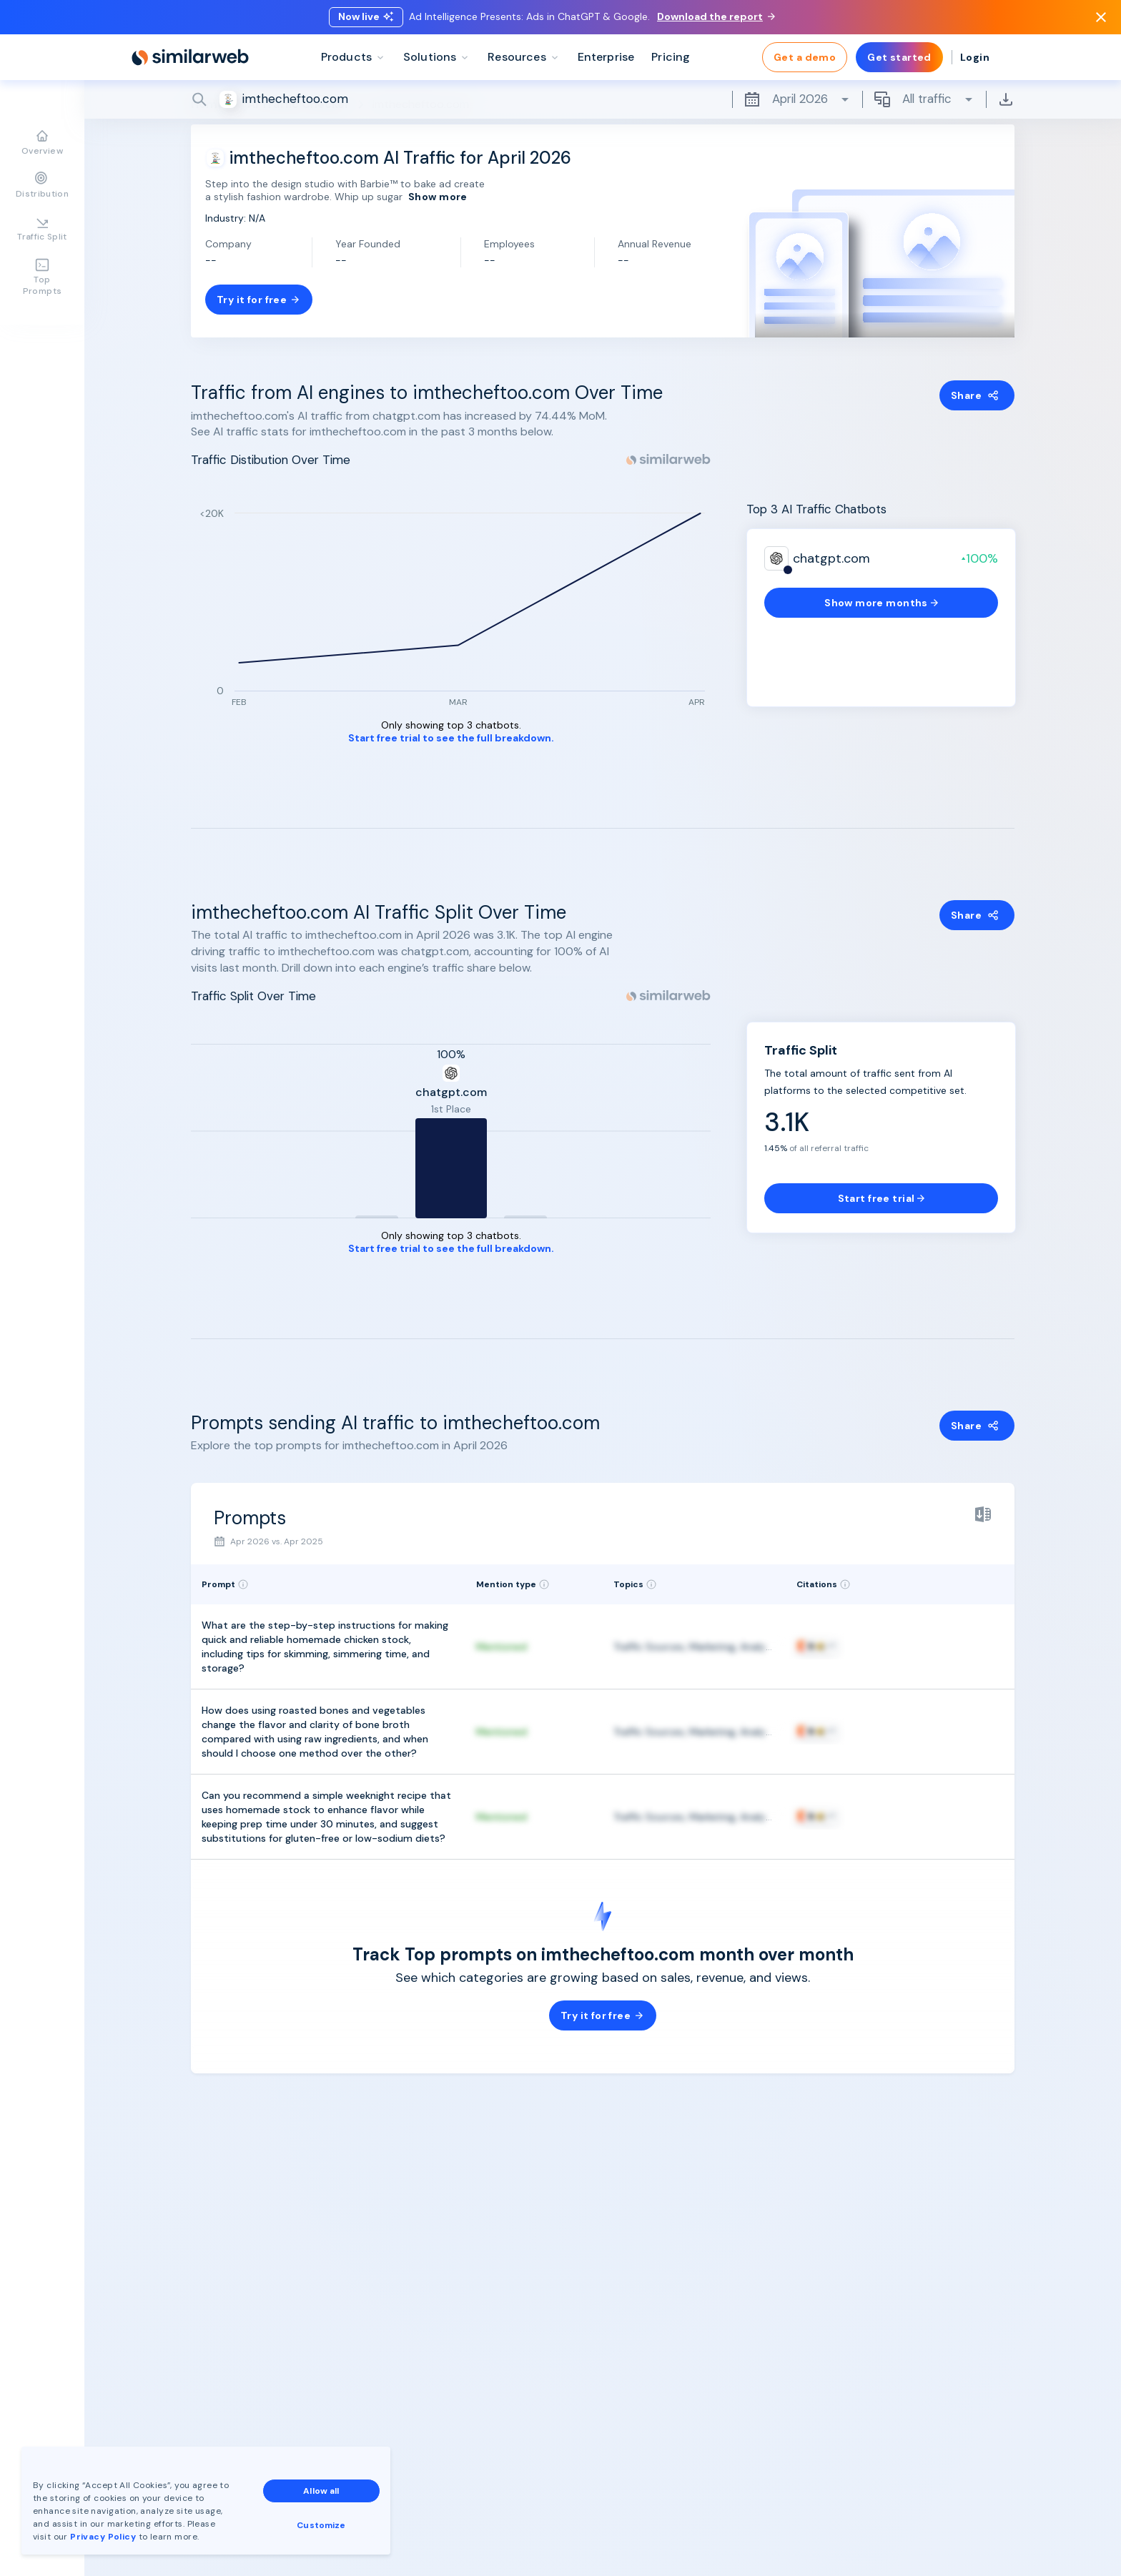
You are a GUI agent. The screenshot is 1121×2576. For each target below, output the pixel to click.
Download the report (716, 16)
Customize (321, 2525)
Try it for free (259, 299)
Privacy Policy (103, 2536)
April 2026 (797, 99)
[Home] (190, 57)
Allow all (321, 2491)
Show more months (881, 602)
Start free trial (881, 1198)
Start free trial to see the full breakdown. (451, 738)
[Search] (602, 99)
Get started (899, 57)
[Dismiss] (1101, 17)
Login (974, 57)
